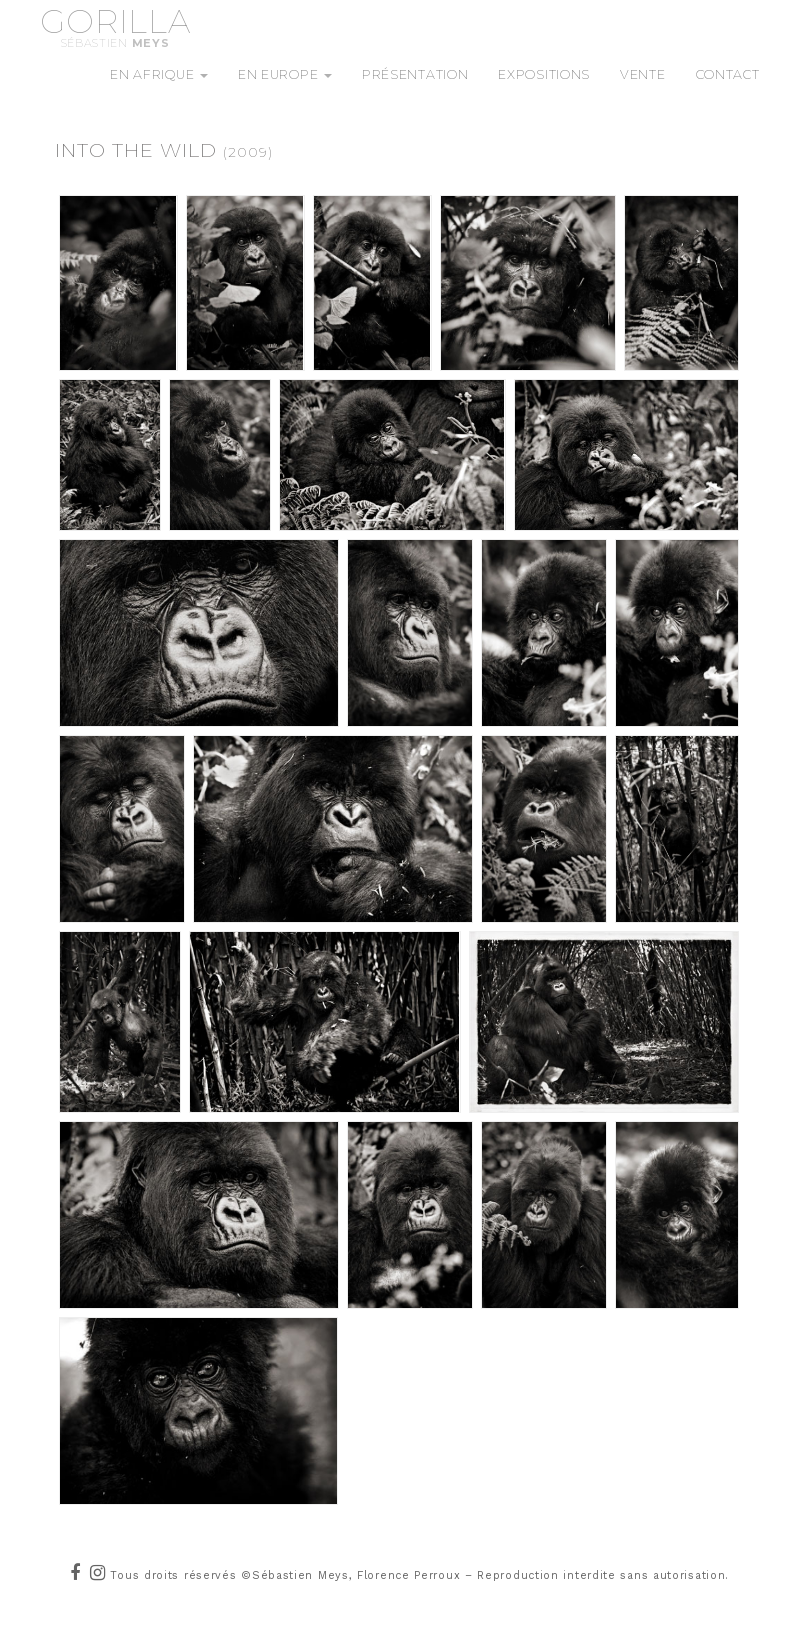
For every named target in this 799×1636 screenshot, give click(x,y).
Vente (643, 74)
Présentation (415, 74)
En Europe (285, 74)
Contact (728, 74)
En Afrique (159, 74)
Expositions (544, 74)
